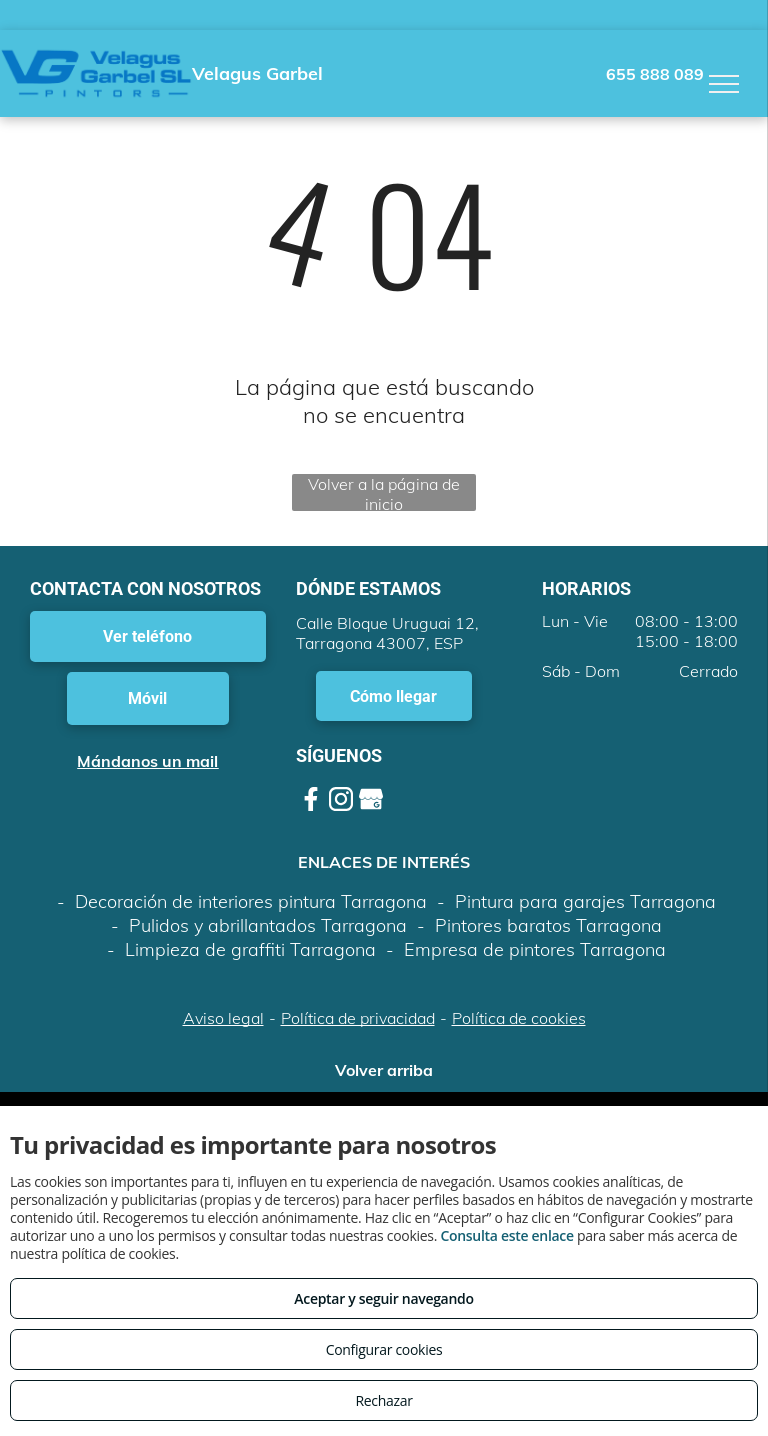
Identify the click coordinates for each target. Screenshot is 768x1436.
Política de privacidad (358, 1018)
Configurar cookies (384, 1349)
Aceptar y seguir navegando (383, 1298)
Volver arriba (384, 1070)
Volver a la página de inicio (384, 492)
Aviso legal (223, 1018)
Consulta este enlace (506, 1235)
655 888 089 (655, 74)
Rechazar (383, 1400)
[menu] (724, 84)
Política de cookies (519, 1018)
